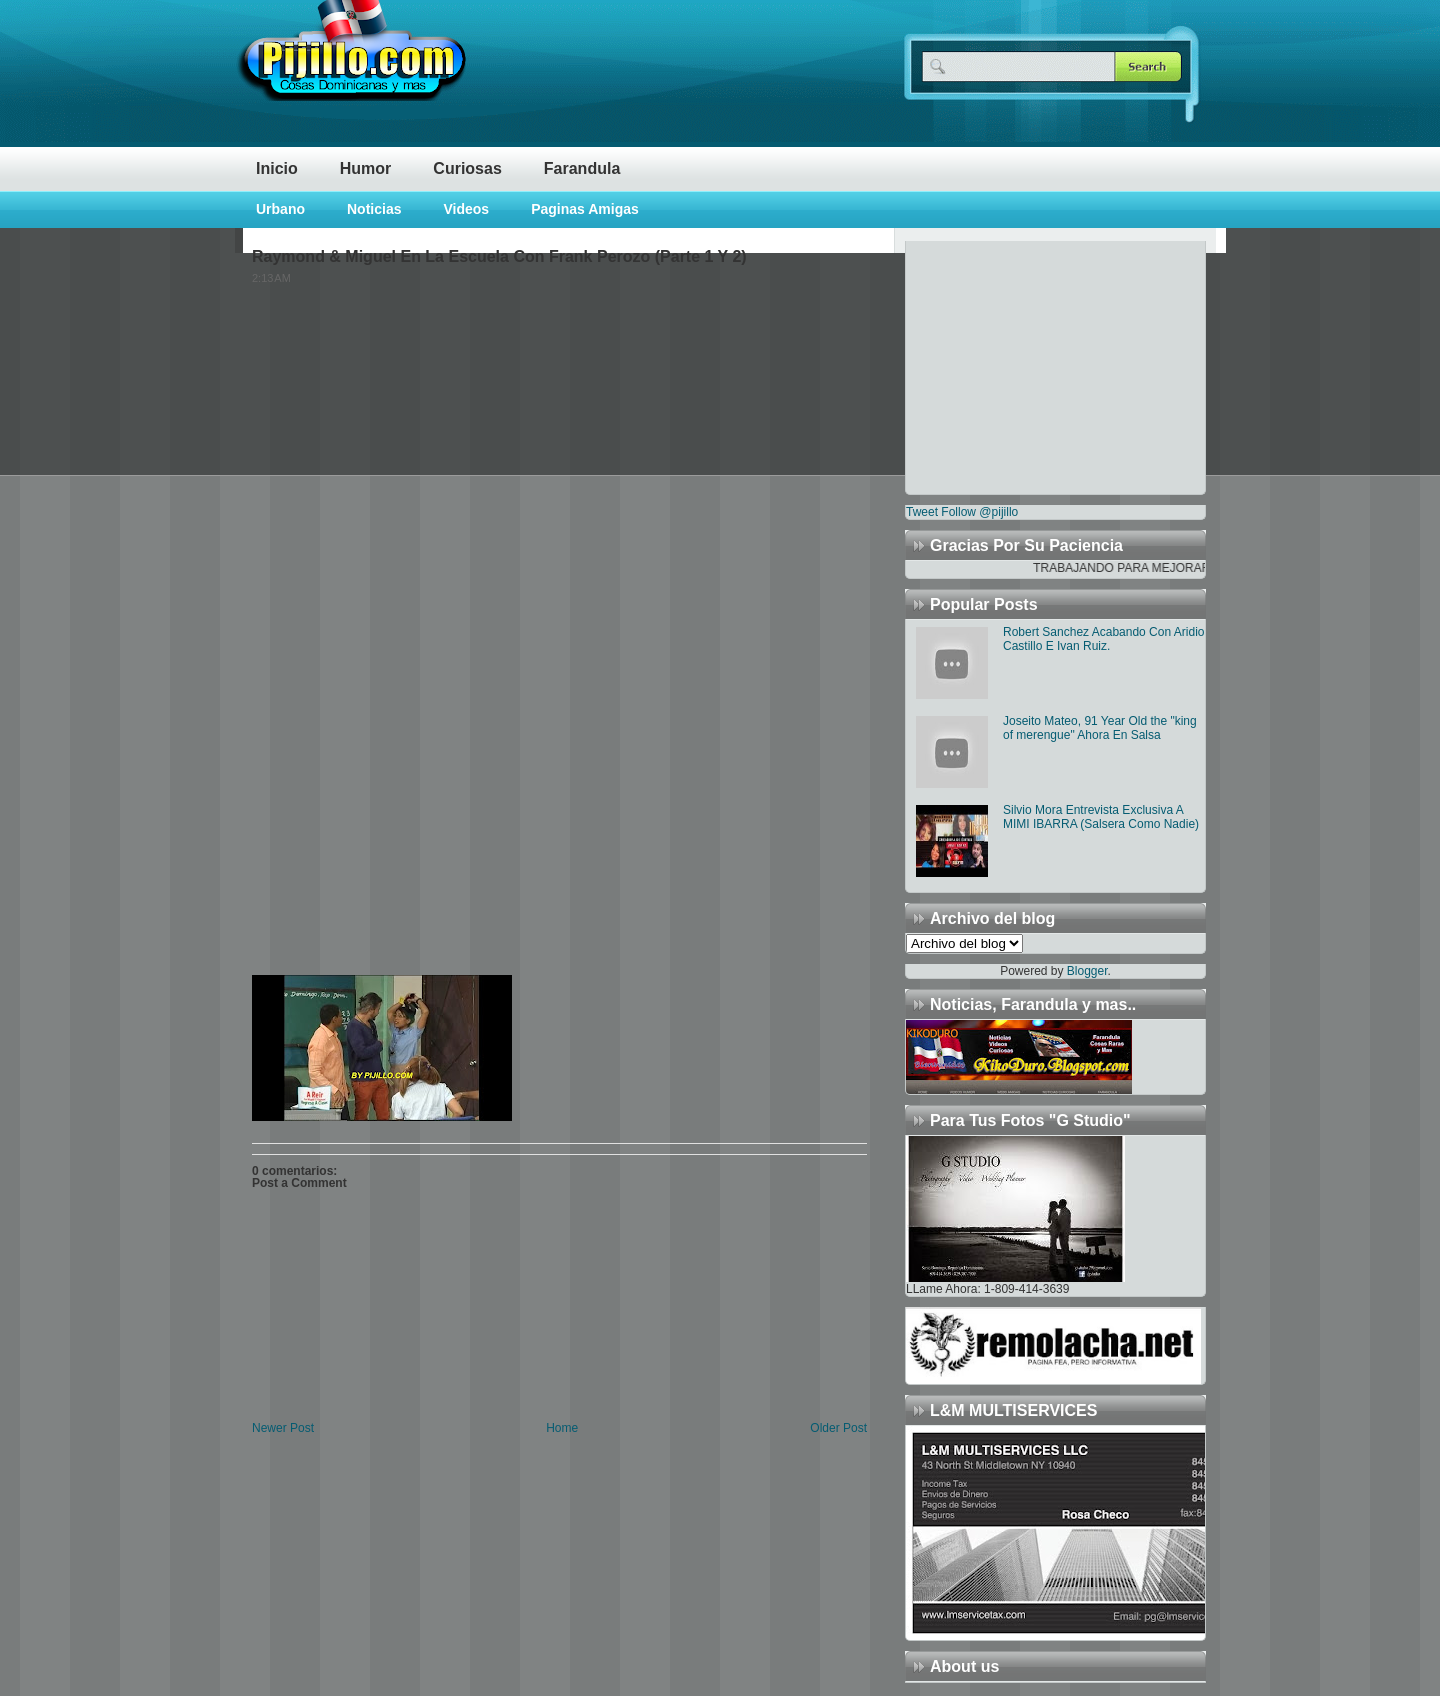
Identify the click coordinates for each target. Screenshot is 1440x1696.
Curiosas (467, 168)
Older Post (838, 1428)
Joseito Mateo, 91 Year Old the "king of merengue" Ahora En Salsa (1100, 728)
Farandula (582, 168)
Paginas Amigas (585, 209)
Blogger (1087, 971)
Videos (466, 209)
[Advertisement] (1031, 366)
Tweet (922, 512)
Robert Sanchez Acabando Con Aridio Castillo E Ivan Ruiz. (1103, 639)
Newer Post (283, 1428)
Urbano (280, 209)
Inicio (277, 168)
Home (562, 1428)
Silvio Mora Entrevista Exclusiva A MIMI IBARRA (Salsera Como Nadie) (1101, 817)
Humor (366, 168)
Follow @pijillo (979, 512)
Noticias (374, 209)
